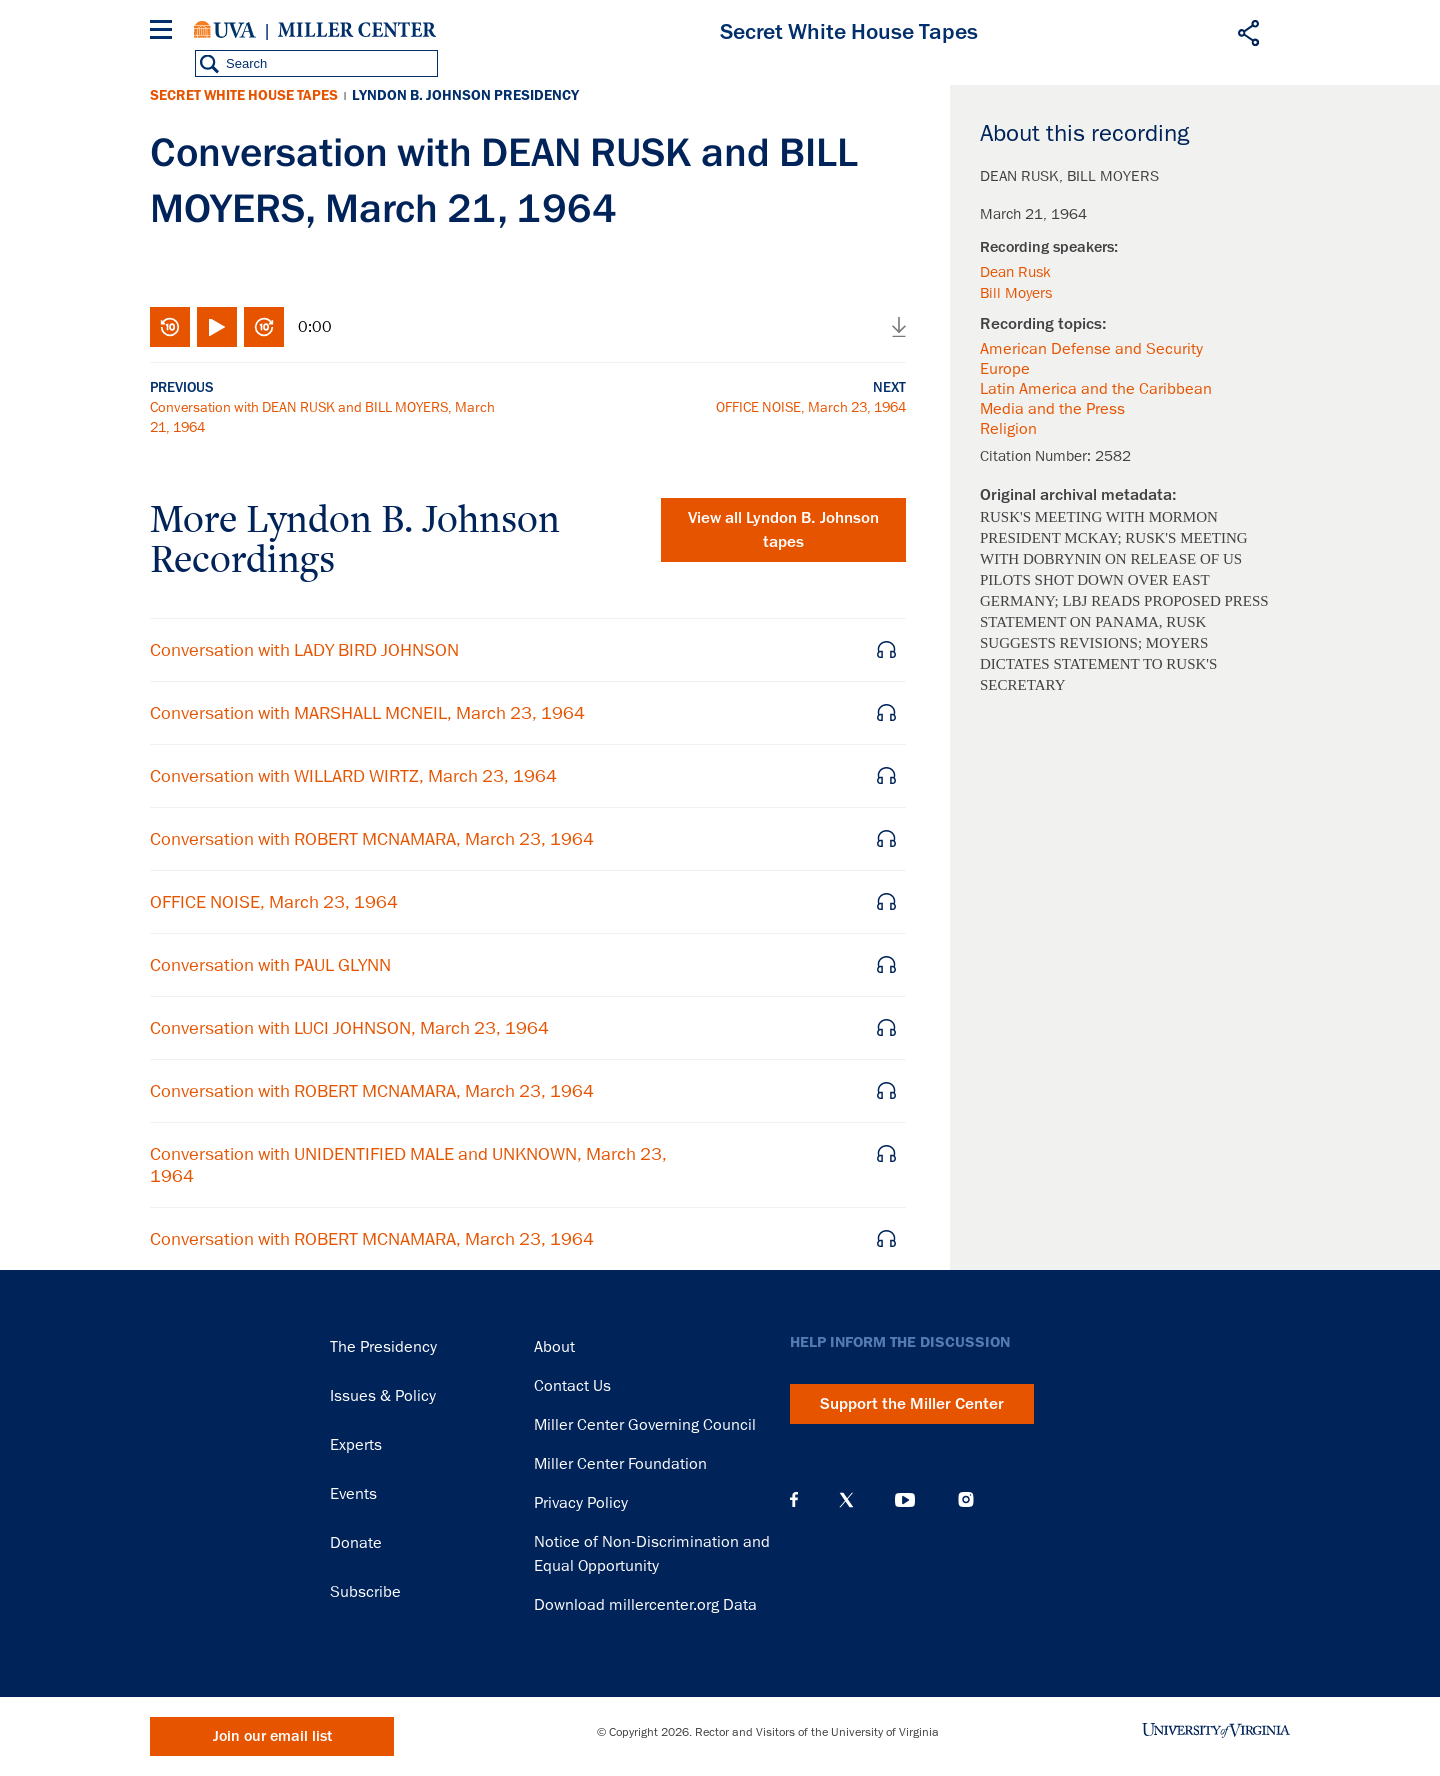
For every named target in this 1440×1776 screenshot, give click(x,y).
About (554, 1347)
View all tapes (783, 530)
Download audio (899, 327)
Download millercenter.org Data (645, 1605)
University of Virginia (225, 30)
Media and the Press (1052, 409)
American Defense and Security (1091, 349)
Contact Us (572, 1386)
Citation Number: (1037, 456)
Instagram (966, 1499)
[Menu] (165, 32)
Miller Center (357, 30)
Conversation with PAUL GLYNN (270, 965)
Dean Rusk (1015, 272)
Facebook (794, 1500)
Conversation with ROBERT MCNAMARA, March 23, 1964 (372, 839)
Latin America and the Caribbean (1096, 389)
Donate (356, 1543)
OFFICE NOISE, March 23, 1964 (811, 407)
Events (353, 1494)
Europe (1005, 369)
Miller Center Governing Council (645, 1425)
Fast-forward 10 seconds (264, 327)
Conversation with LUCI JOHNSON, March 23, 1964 (349, 1028)
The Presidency (383, 1347)
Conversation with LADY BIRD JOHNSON (304, 650)
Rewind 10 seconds (170, 327)
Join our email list (272, 1736)
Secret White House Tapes (244, 95)
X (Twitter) (846, 1500)
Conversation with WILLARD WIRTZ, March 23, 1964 (353, 776)
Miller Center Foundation (620, 1464)
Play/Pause (217, 327)
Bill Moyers (1016, 293)
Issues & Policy (383, 1396)
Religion (1008, 429)
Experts (356, 1445)
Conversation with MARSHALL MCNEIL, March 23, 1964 (367, 713)
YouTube (905, 1500)
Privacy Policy (581, 1503)
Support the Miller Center (912, 1404)
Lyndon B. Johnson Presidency (465, 95)
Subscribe (365, 1592)
